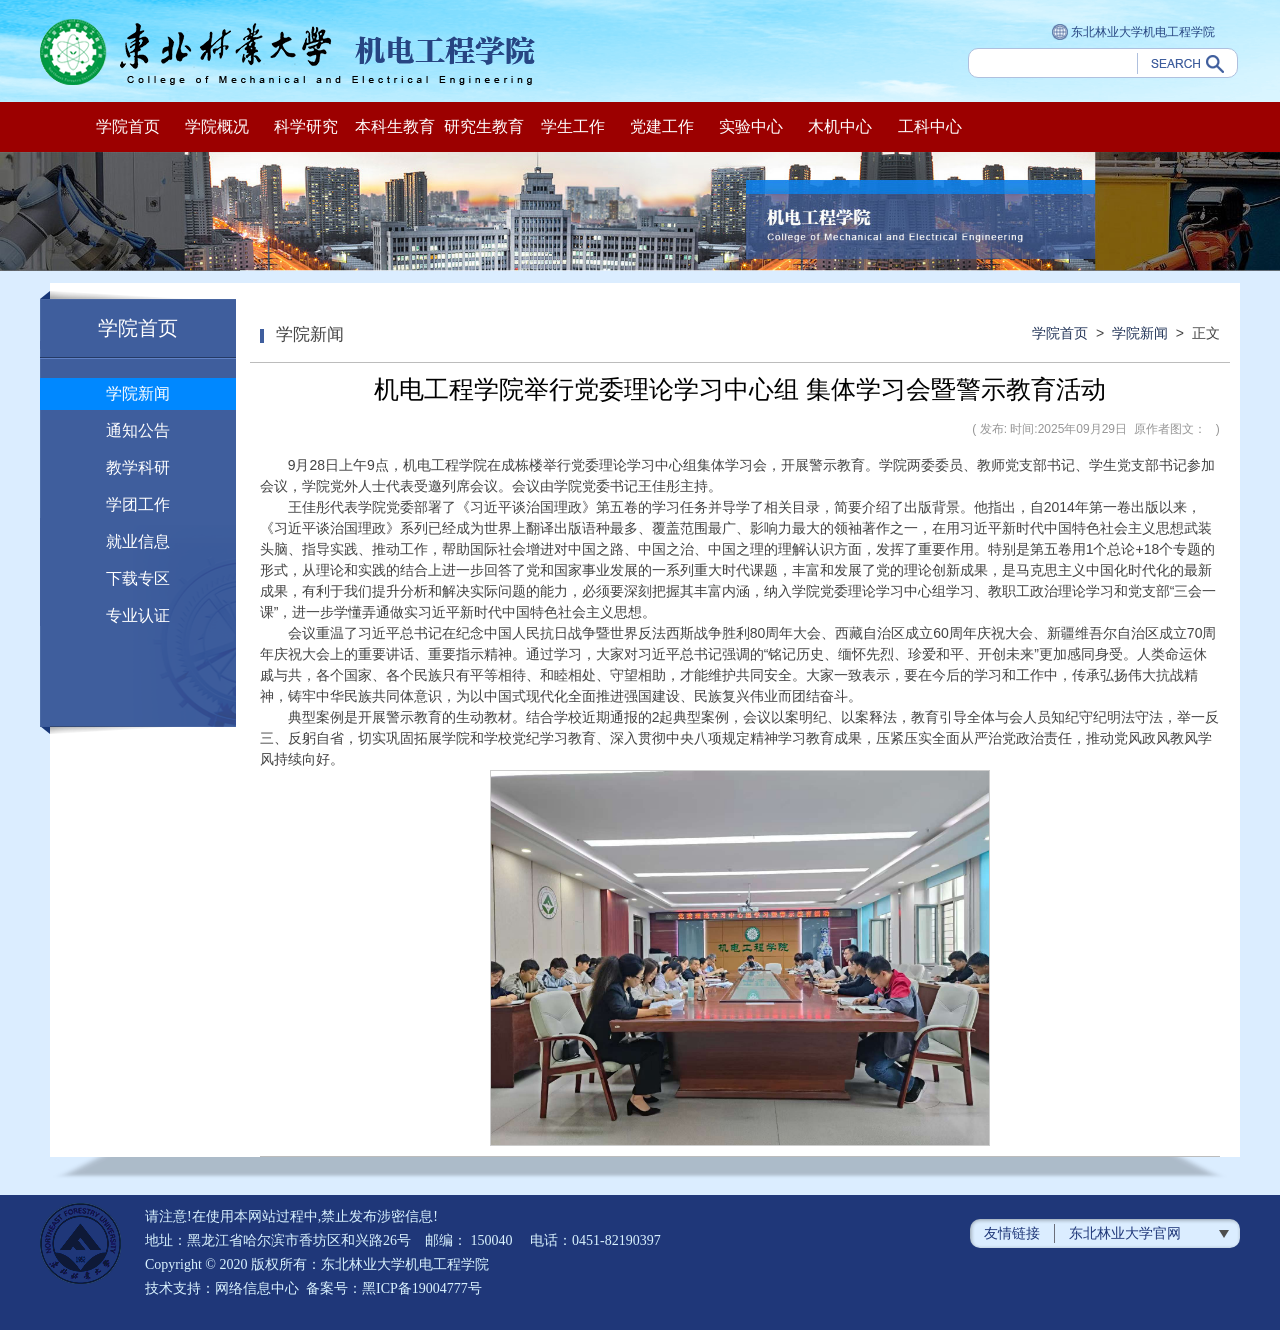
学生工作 (573, 126)
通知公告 (138, 430)
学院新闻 (138, 393)
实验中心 (751, 126)
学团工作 (138, 504)
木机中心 (840, 126)
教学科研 (138, 467)
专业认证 (138, 615)
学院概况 (217, 126)
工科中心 (930, 126)
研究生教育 (484, 126)
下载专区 (138, 578)
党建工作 (662, 126)
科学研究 (306, 126)
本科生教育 (395, 126)
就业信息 (138, 541)
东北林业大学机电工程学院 (1133, 33)
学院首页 (128, 126)
